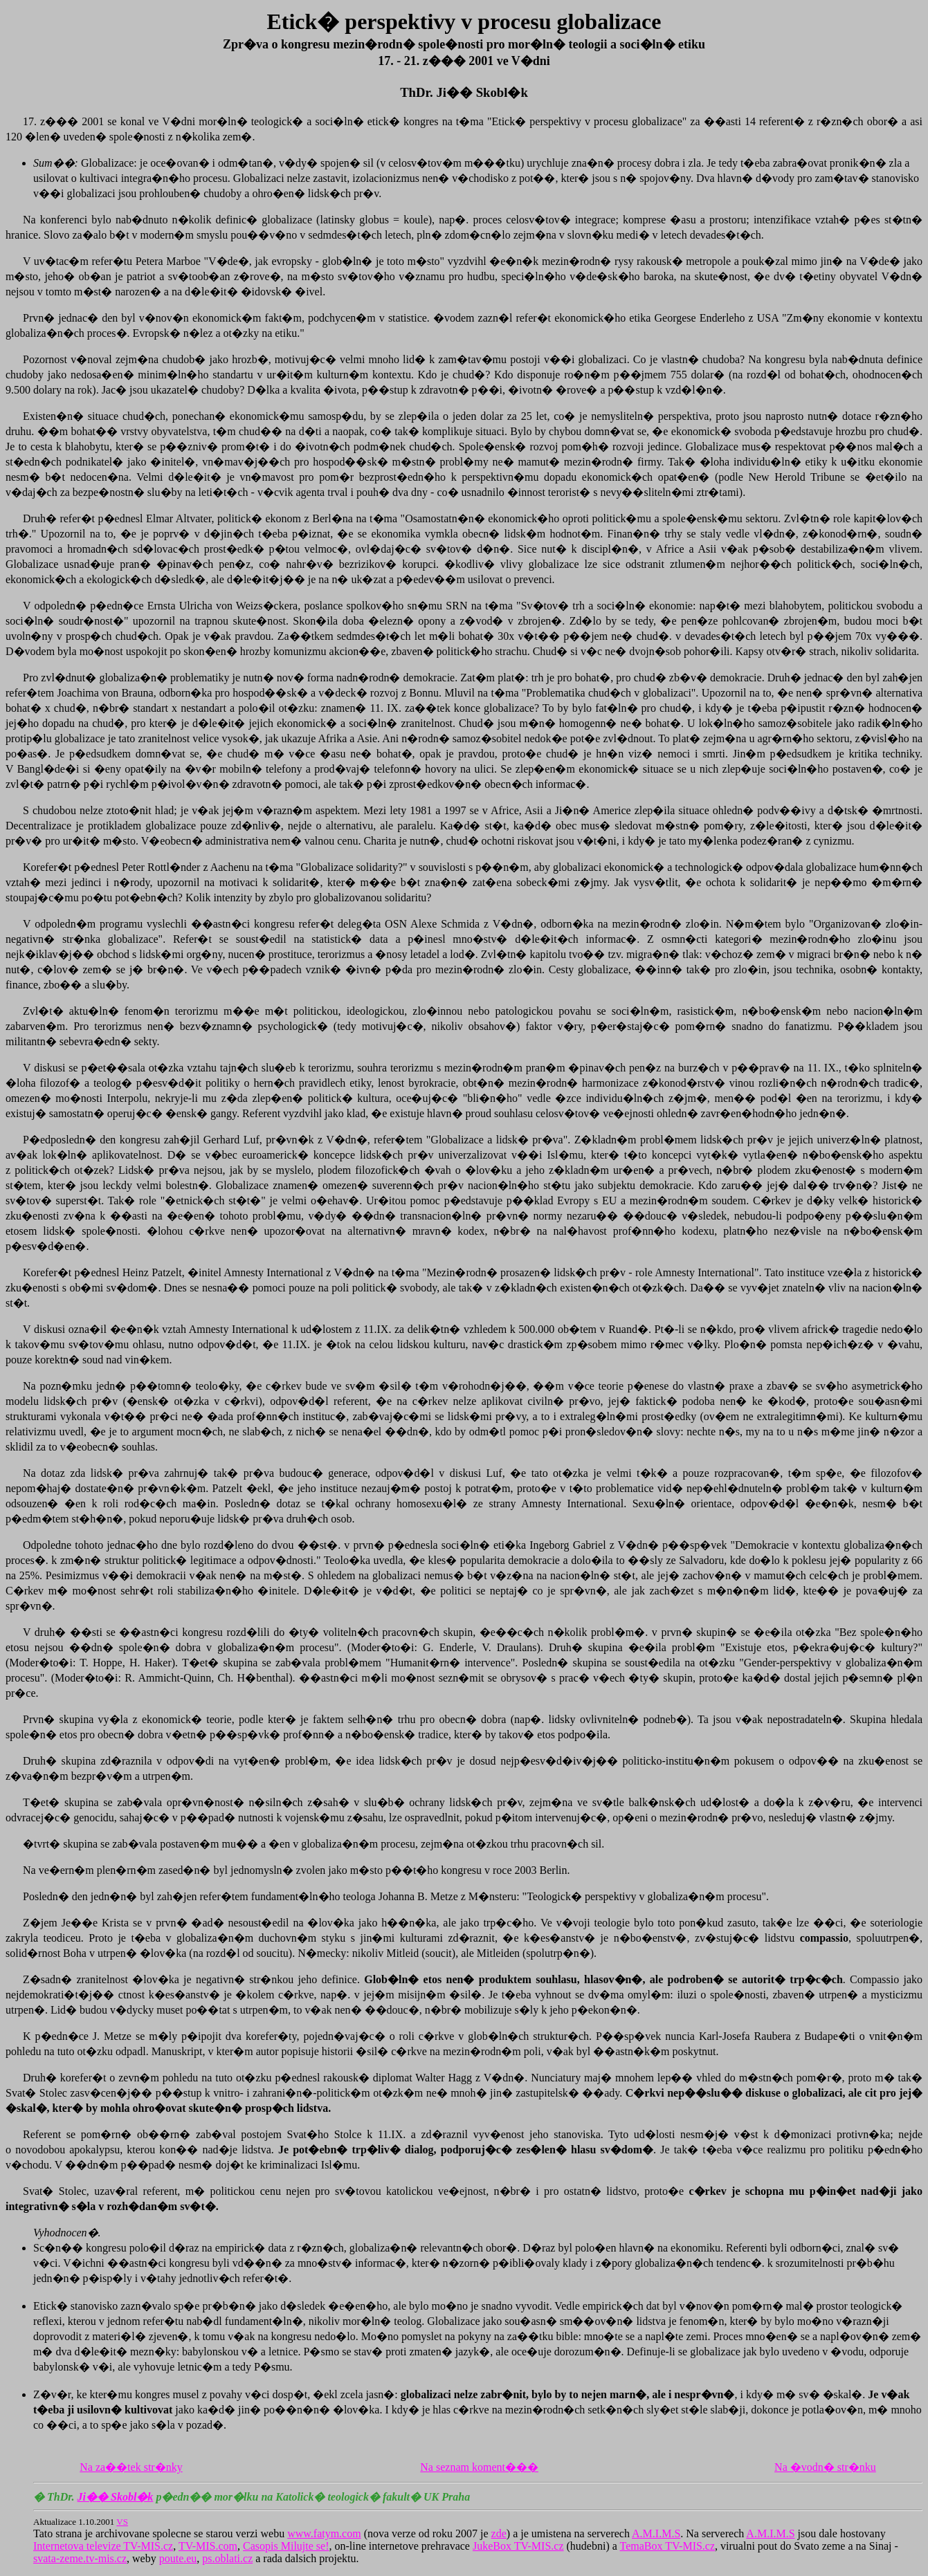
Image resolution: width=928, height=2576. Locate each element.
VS (122, 2522)
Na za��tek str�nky (131, 2467)
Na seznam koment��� (479, 2467)
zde (499, 2533)
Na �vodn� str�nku (825, 2467)
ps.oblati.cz (227, 2558)
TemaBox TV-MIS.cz (668, 2546)
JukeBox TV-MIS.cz (518, 2546)
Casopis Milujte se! (286, 2546)
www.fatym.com (324, 2533)
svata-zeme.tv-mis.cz (80, 2558)
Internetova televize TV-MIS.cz (103, 2546)
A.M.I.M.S (656, 2533)
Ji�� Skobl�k (116, 2497)
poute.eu (178, 2558)
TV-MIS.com (208, 2546)
